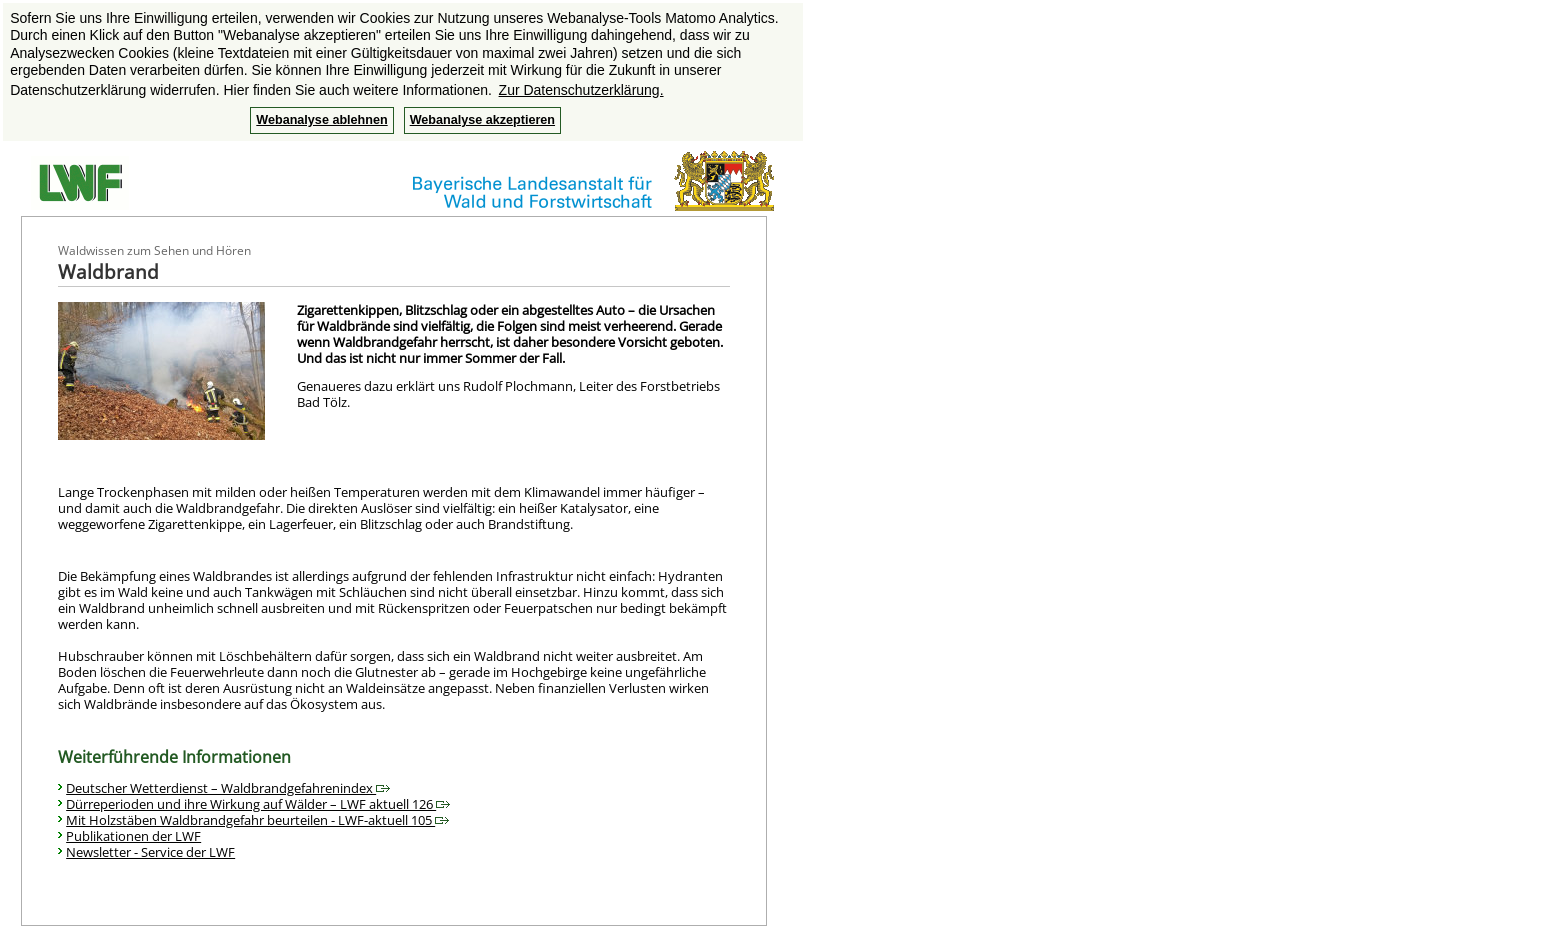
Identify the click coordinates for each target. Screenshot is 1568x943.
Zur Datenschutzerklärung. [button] (581, 90)
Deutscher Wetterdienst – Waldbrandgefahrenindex (228, 788)
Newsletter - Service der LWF (150, 852)
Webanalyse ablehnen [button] (321, 120)
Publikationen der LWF (133, 836)
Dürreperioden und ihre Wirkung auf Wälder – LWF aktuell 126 (258, 804)
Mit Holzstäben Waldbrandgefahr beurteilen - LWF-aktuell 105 (257, 820)
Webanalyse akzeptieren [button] (482, 120)
